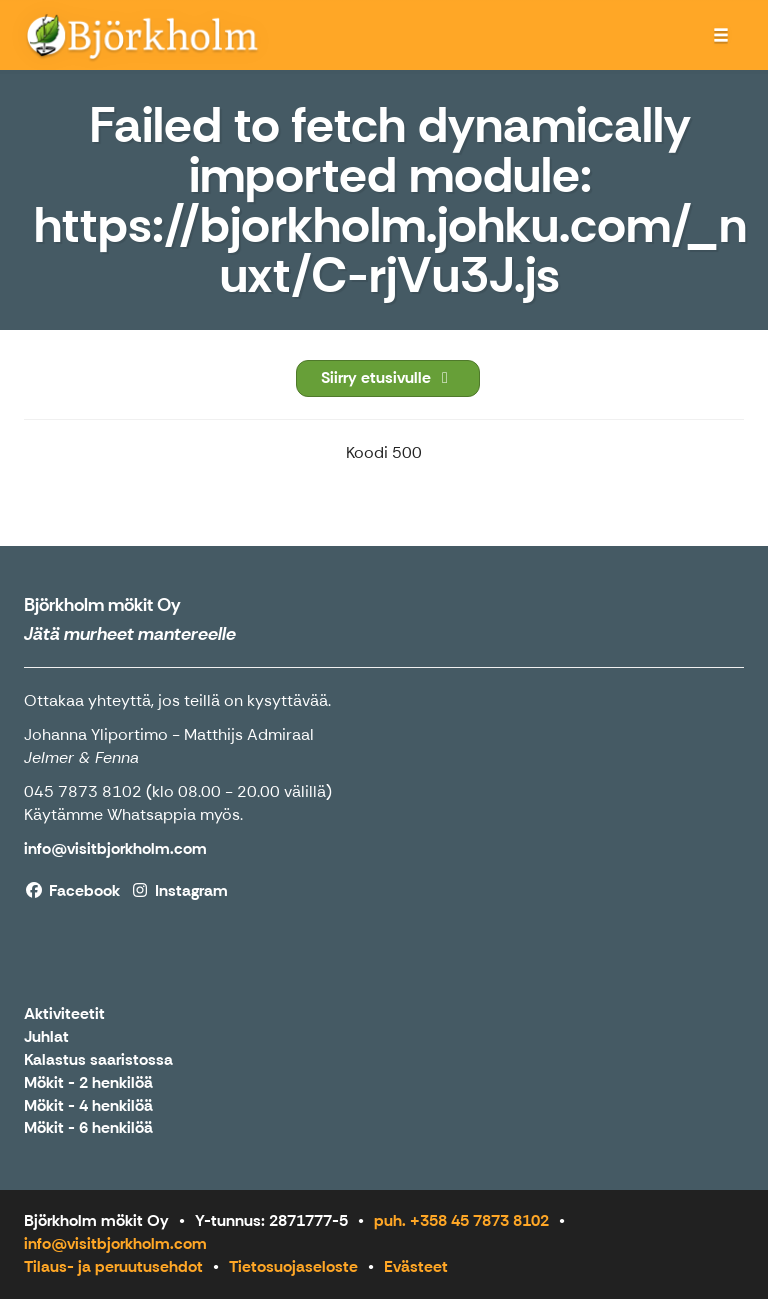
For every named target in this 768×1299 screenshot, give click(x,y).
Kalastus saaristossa (98, 1060)
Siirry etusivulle (388, 377)
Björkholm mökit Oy (102, 605)
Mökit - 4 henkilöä (88, 1106)
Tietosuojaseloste (293, 1266)
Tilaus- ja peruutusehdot (113, 1266)
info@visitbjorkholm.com (115, 1243)
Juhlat (46, 1037)
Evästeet (416, 1266)
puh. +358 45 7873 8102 (461, 1220)
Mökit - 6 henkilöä (88, 1128)
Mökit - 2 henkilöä (88, 1083)
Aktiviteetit (64, 1014)
